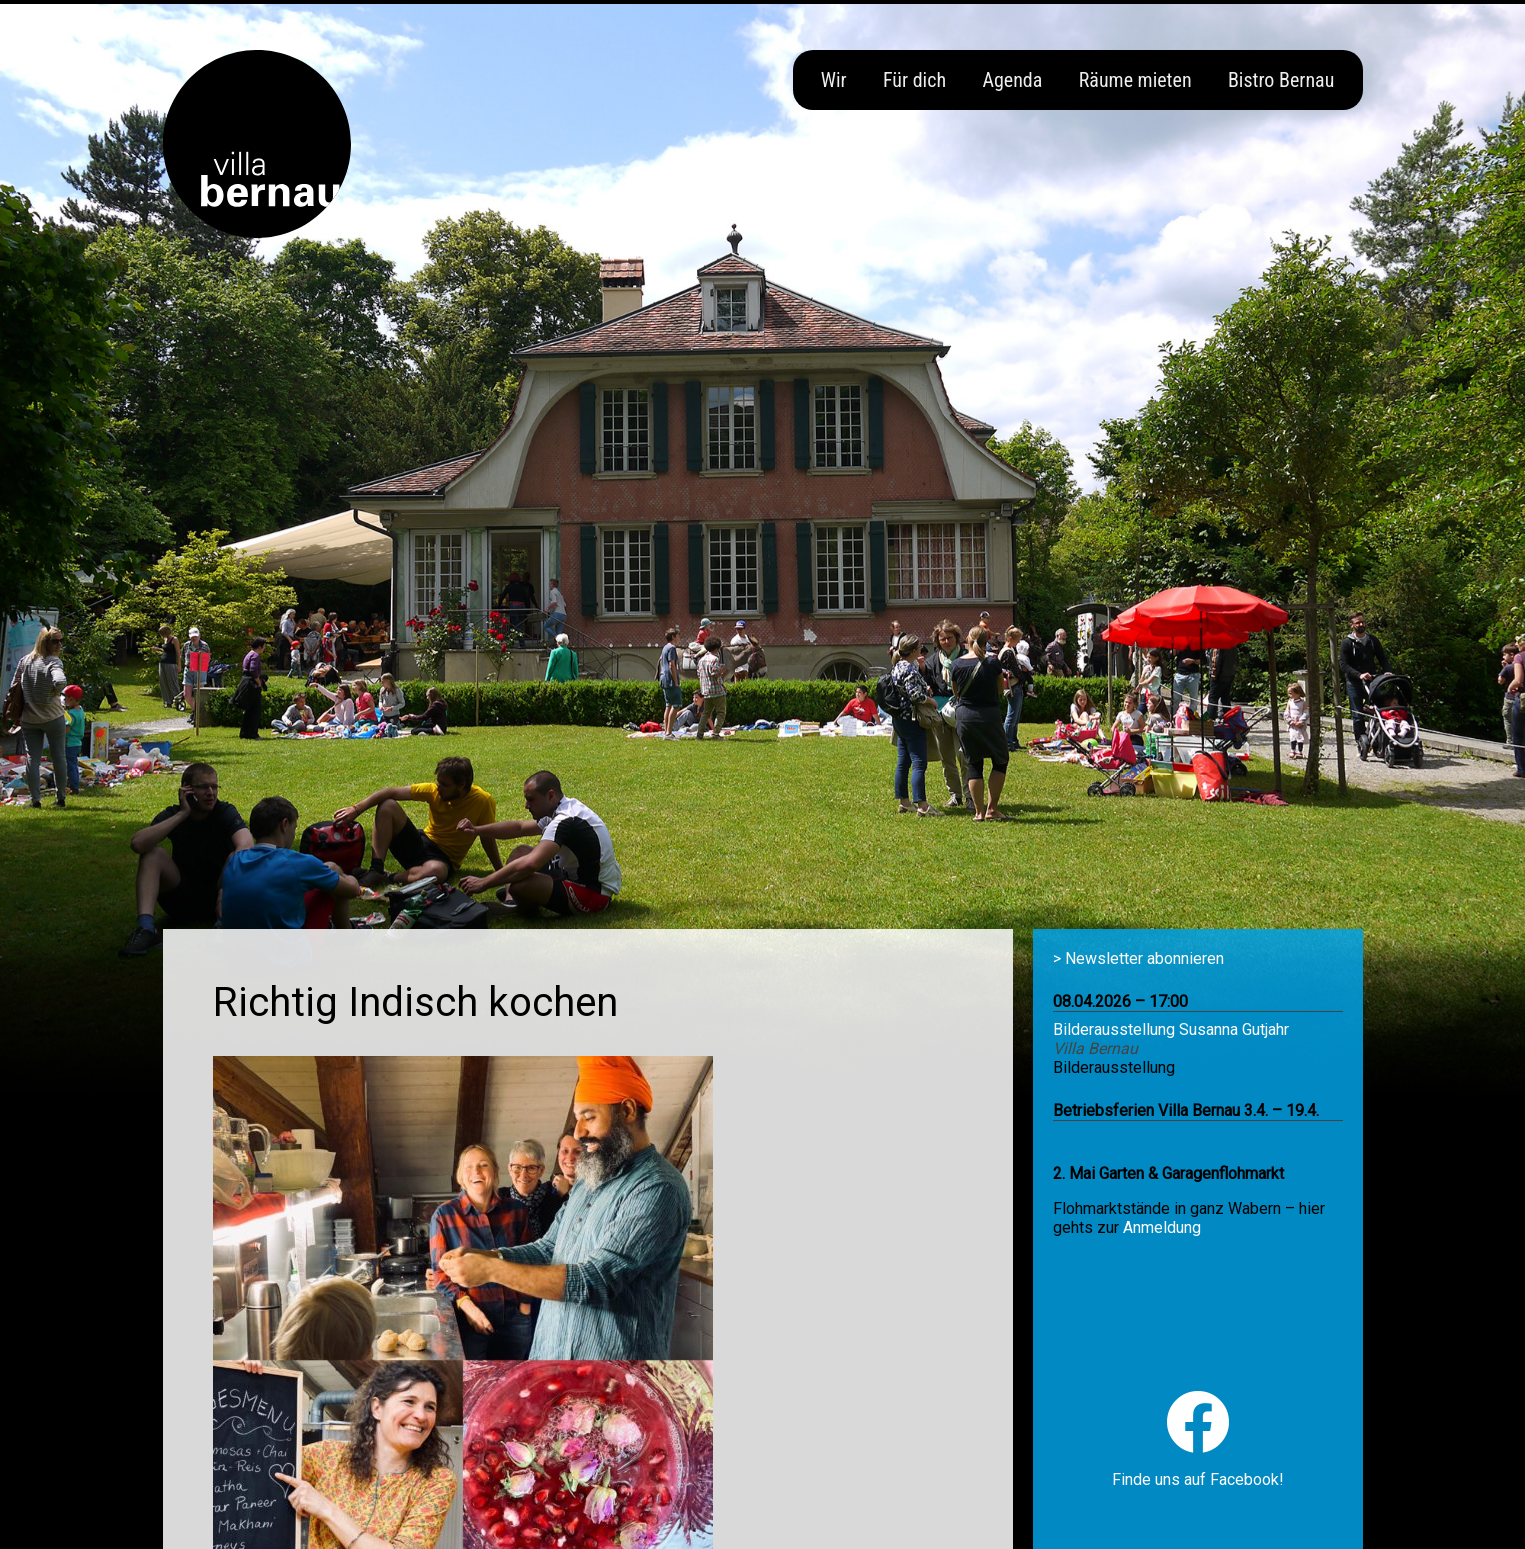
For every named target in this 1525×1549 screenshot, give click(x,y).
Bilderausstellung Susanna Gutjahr (1171, 1029)
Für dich (914, 80)
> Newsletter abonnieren (1138, 958)
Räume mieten (1135, 80)
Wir (834, 80)
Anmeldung (1162, 1227)
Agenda (1012, 80)
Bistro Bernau (1281, 80)
